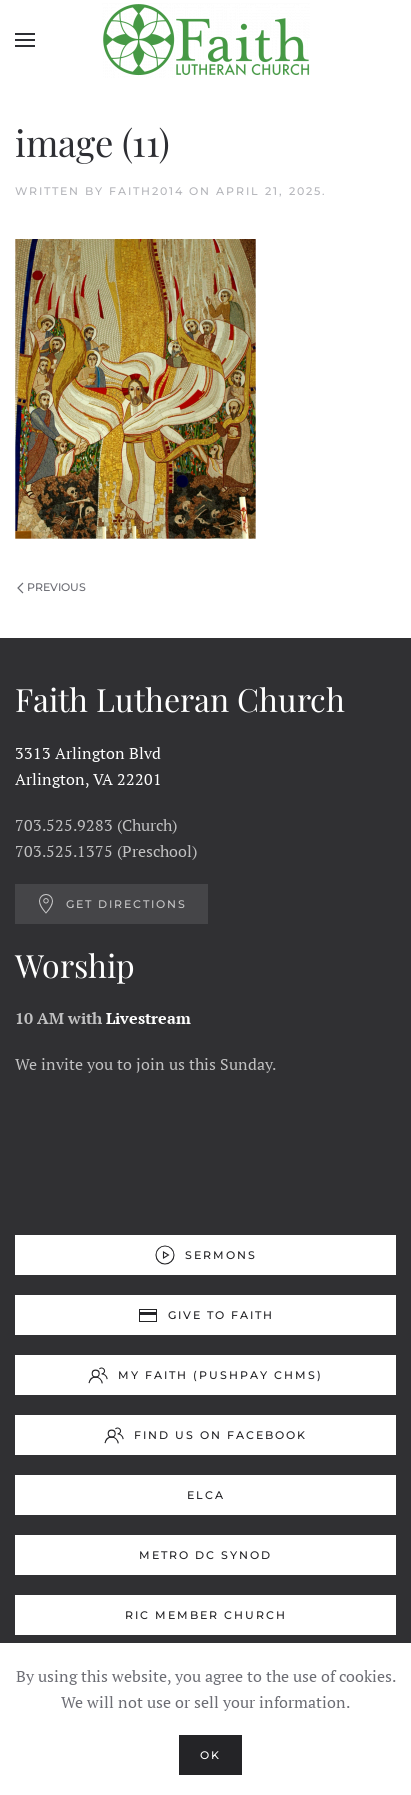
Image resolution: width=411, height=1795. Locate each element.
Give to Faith (206, 1315)
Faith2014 (146, 191)
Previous (51, 587)
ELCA (206, 1495)
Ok (210, 1755)
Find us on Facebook (205, 1435)
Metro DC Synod (205, 1555)
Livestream (148, 1018)
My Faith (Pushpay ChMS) (205, 1375)
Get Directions (111, 904)
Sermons (206, 1255)
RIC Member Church (206, 1615)
